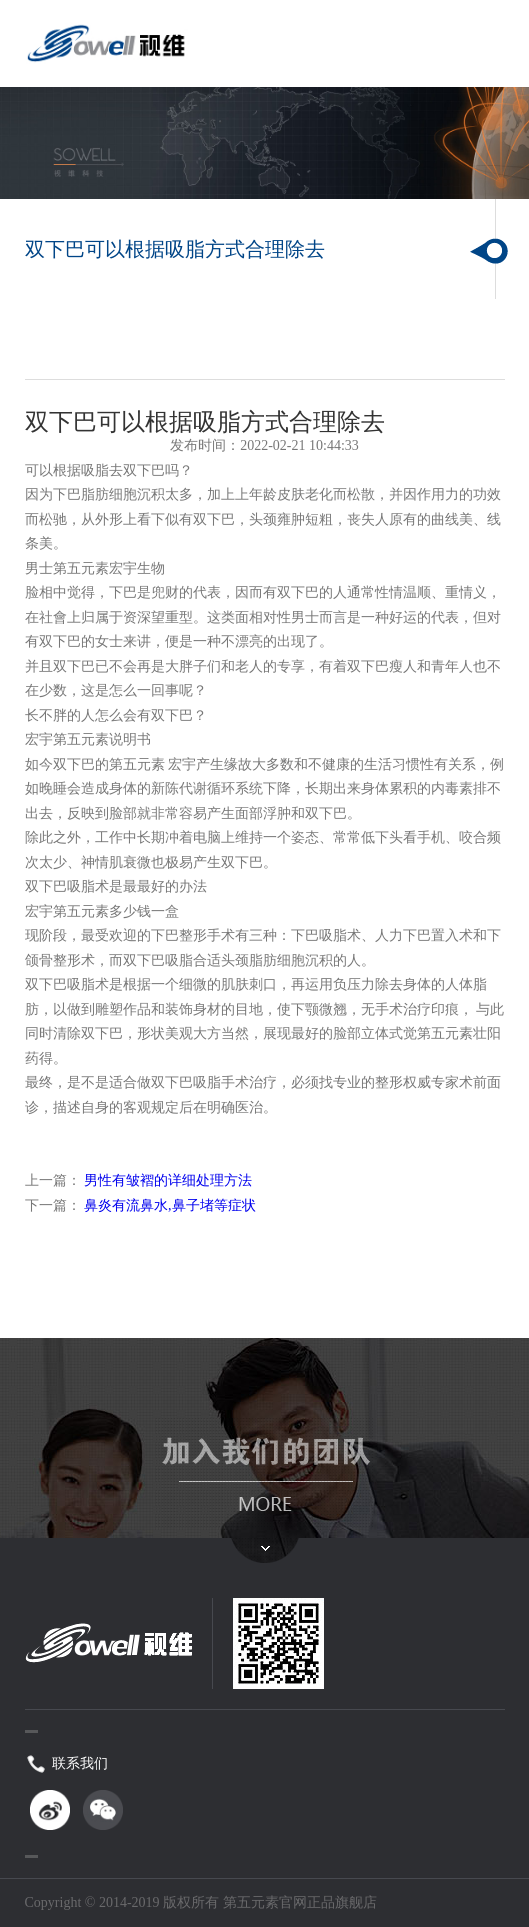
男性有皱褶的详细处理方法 (168, 1180)
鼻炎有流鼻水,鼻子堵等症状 (170, 1205)
